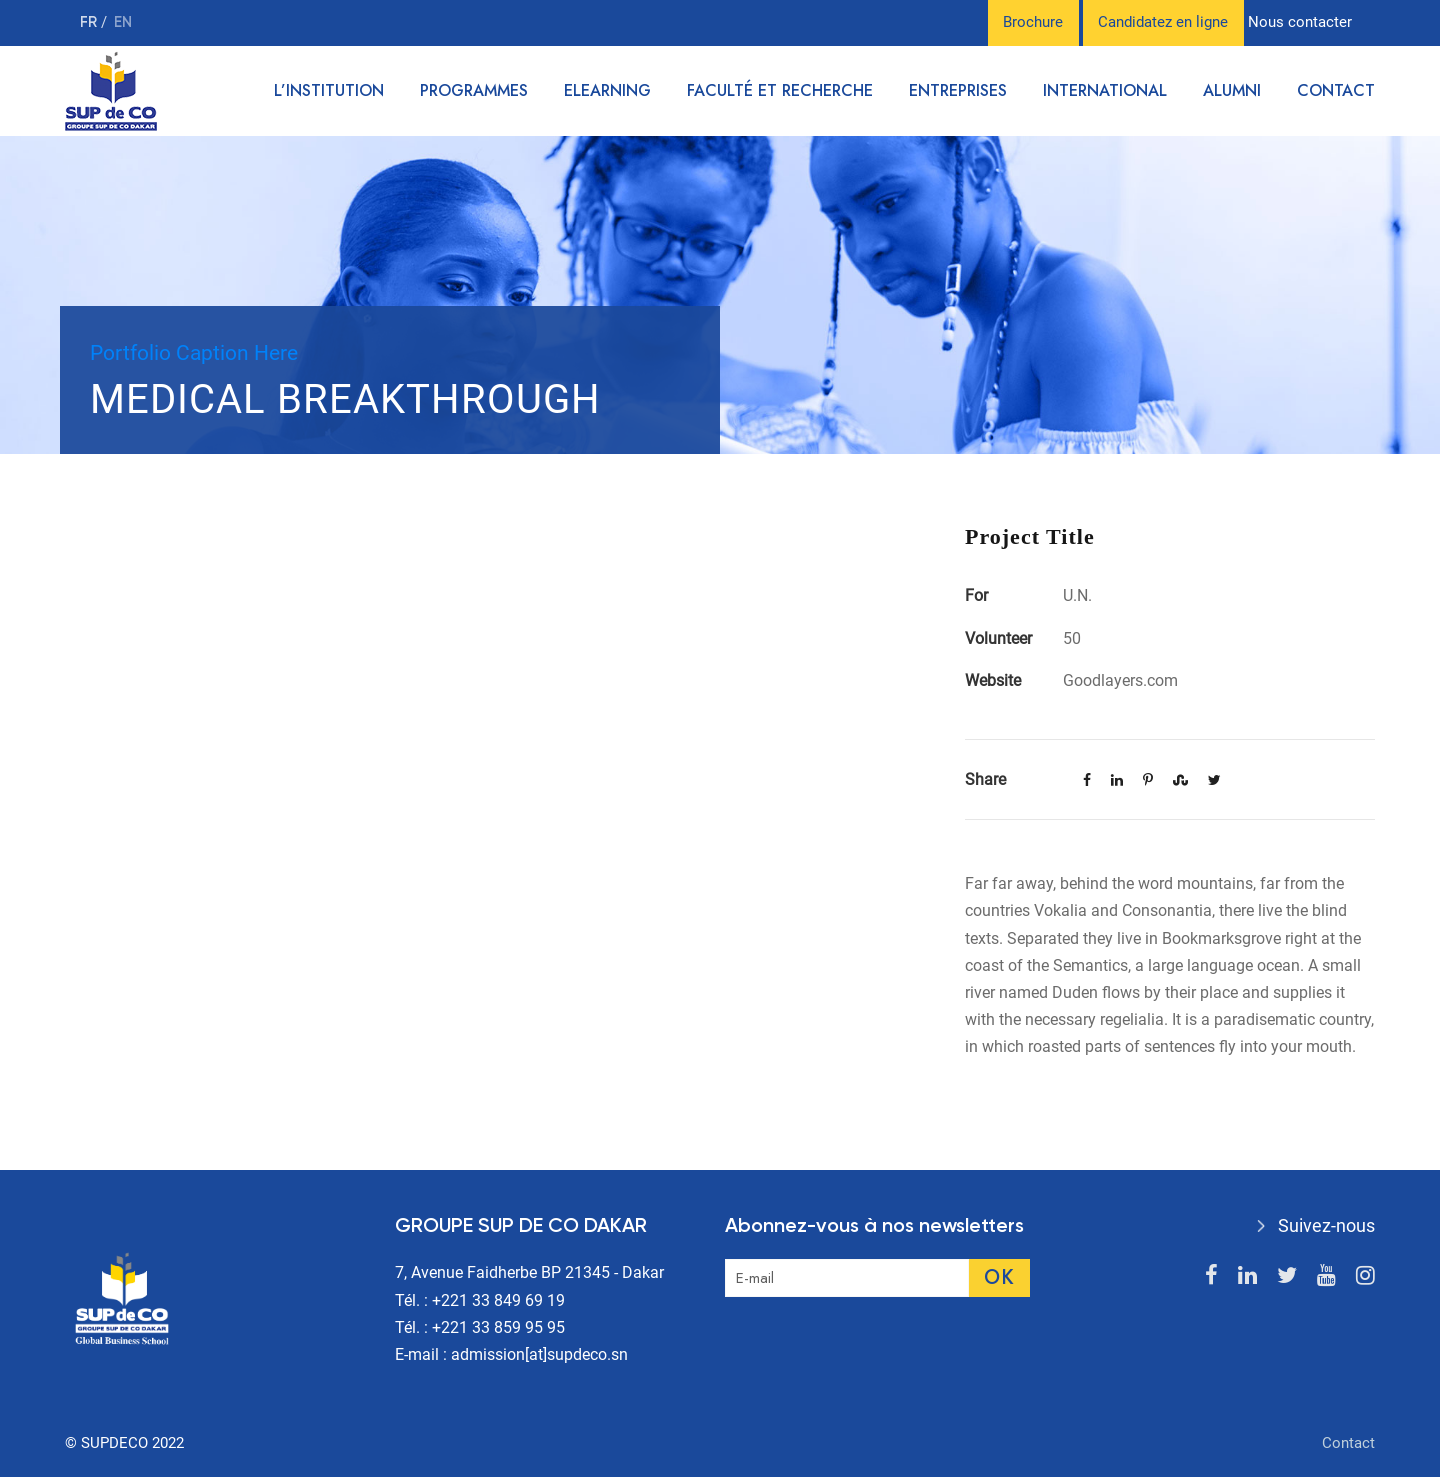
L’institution (329, 90)
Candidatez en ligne (1163, 22)
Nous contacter (1300, 22)
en (123, 22)
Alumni (1232, 90)
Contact (1336, 90)
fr (90, 22)
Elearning (607, 90)
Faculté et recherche (780, 90)
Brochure (1033, 22)
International (1105, 90)
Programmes (474, 90)
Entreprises (958, 90)
